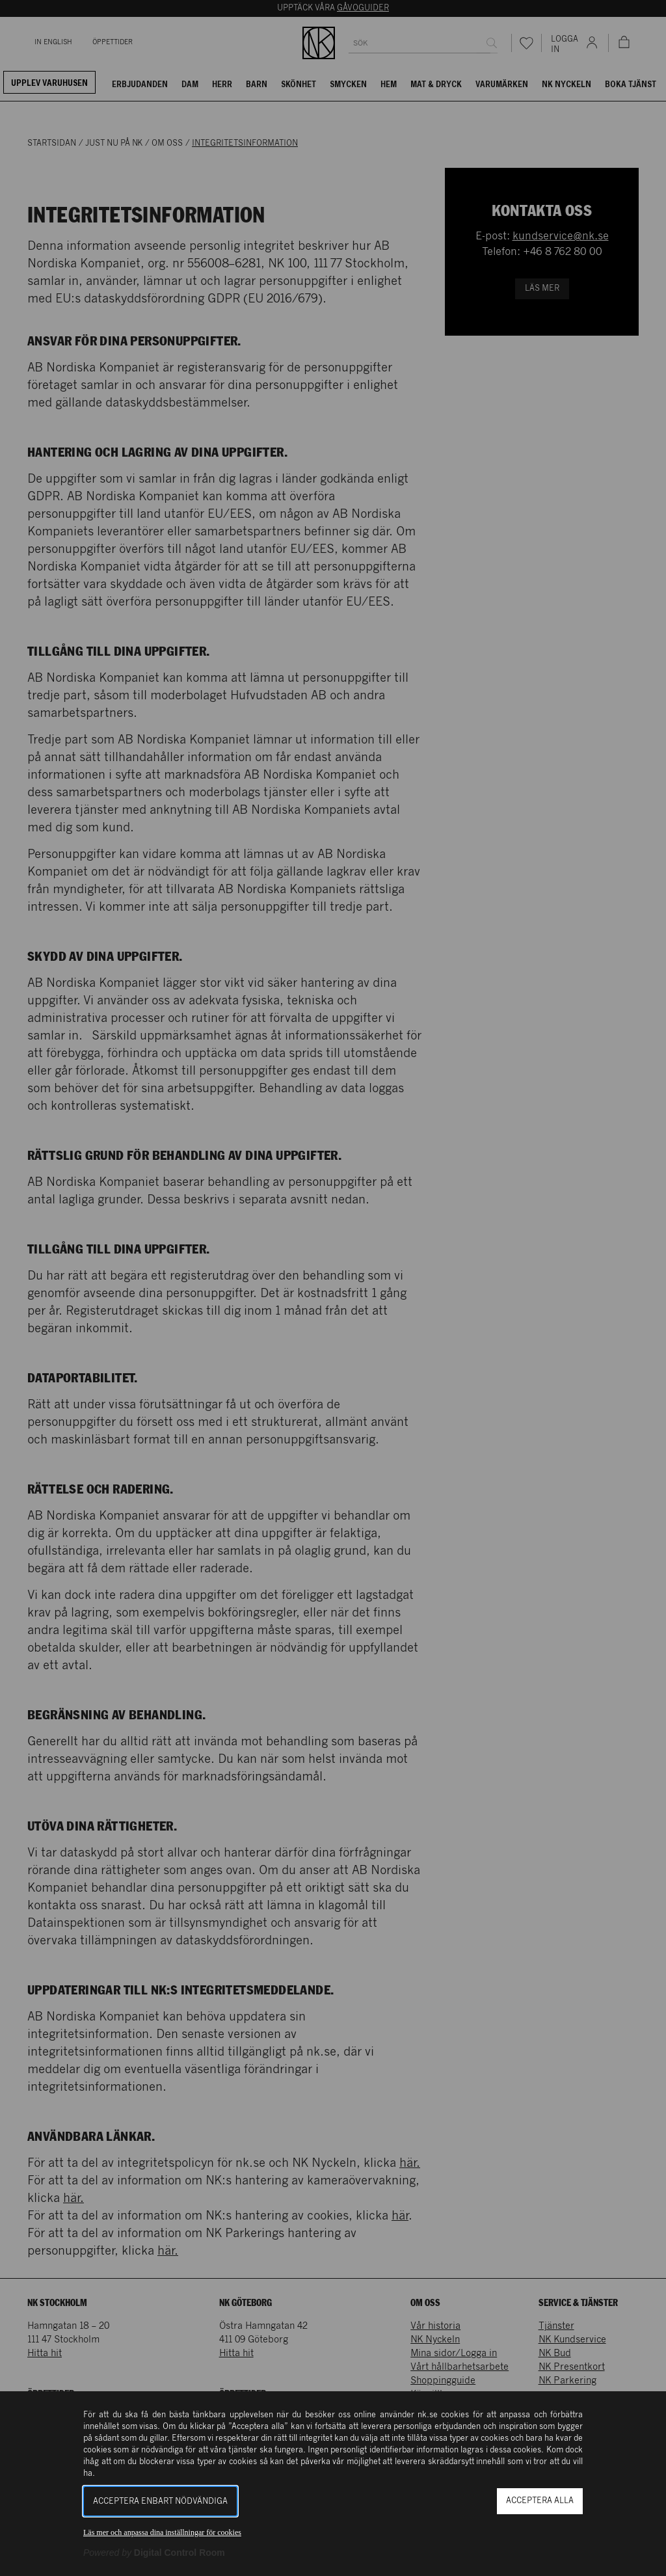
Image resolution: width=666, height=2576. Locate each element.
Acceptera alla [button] (540, 2500)
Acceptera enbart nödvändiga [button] (160, 2501)
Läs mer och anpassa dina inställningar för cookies (162, 2532)
